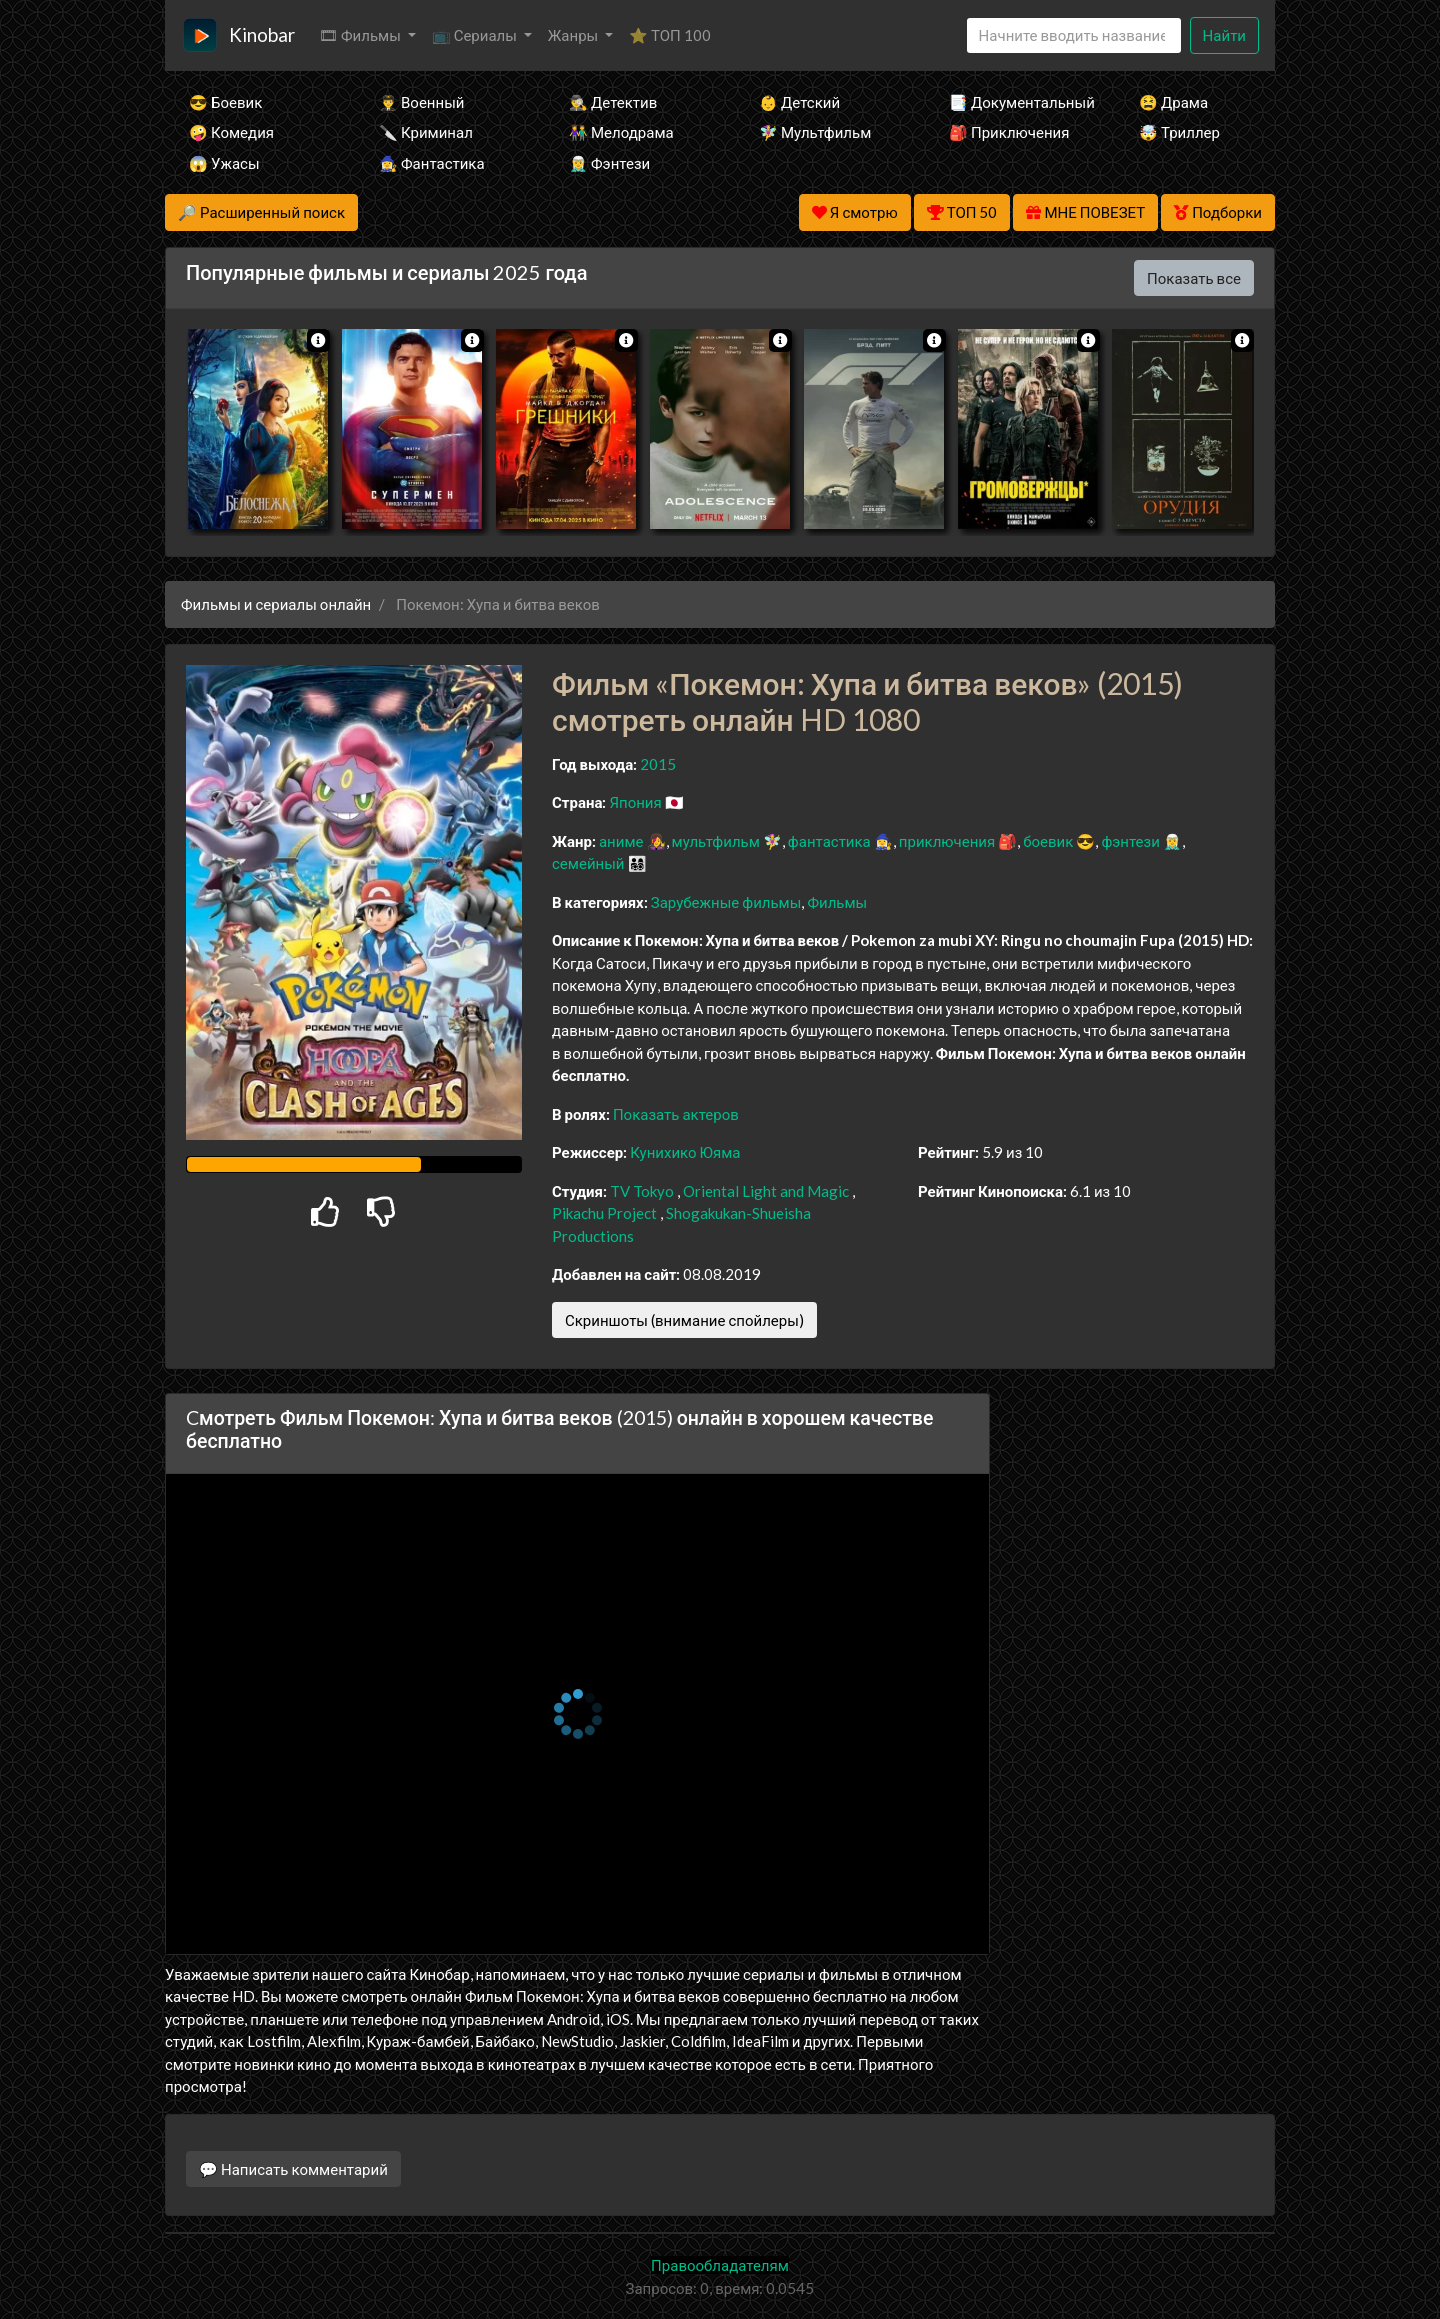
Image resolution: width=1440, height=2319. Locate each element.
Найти (1224, 35)
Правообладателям (720, 2265)
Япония (635, 802)
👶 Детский (799, 102)
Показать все (1194, 278)
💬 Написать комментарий (293, 2169)
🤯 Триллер (1179, 132)
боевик (1048, 841)
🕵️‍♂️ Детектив (613, 102)
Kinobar (262, 34)
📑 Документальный (1017, 102)
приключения (947, 841)
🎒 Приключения (1009, 132)
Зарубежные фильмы (726, 902)
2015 (658, 764)
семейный (588, 863)
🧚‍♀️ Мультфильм (815, 132)
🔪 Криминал (426, 132)
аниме (621, 841)
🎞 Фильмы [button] (361, 35)
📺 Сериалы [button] (476, 35)
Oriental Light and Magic (766, 1191)
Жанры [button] (575, 35)
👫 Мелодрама (621, 132)
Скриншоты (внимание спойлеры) (684, 1320)
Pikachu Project (604, 1213)
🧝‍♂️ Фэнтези (609, 163)
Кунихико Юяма (685, 1152)
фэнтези (1130, 841)
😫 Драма (1173, 102)
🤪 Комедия (231, 132)
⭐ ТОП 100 (670, 35)
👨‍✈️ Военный (421, 102)
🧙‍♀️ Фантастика (432, 163)
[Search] (1074, 35)
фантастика (829, 841)
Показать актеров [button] (676, 1114)
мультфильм (716, 841)
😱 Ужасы (224, 163)
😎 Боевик (225, 102)
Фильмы (837, 902)
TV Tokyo (642, 1191)
